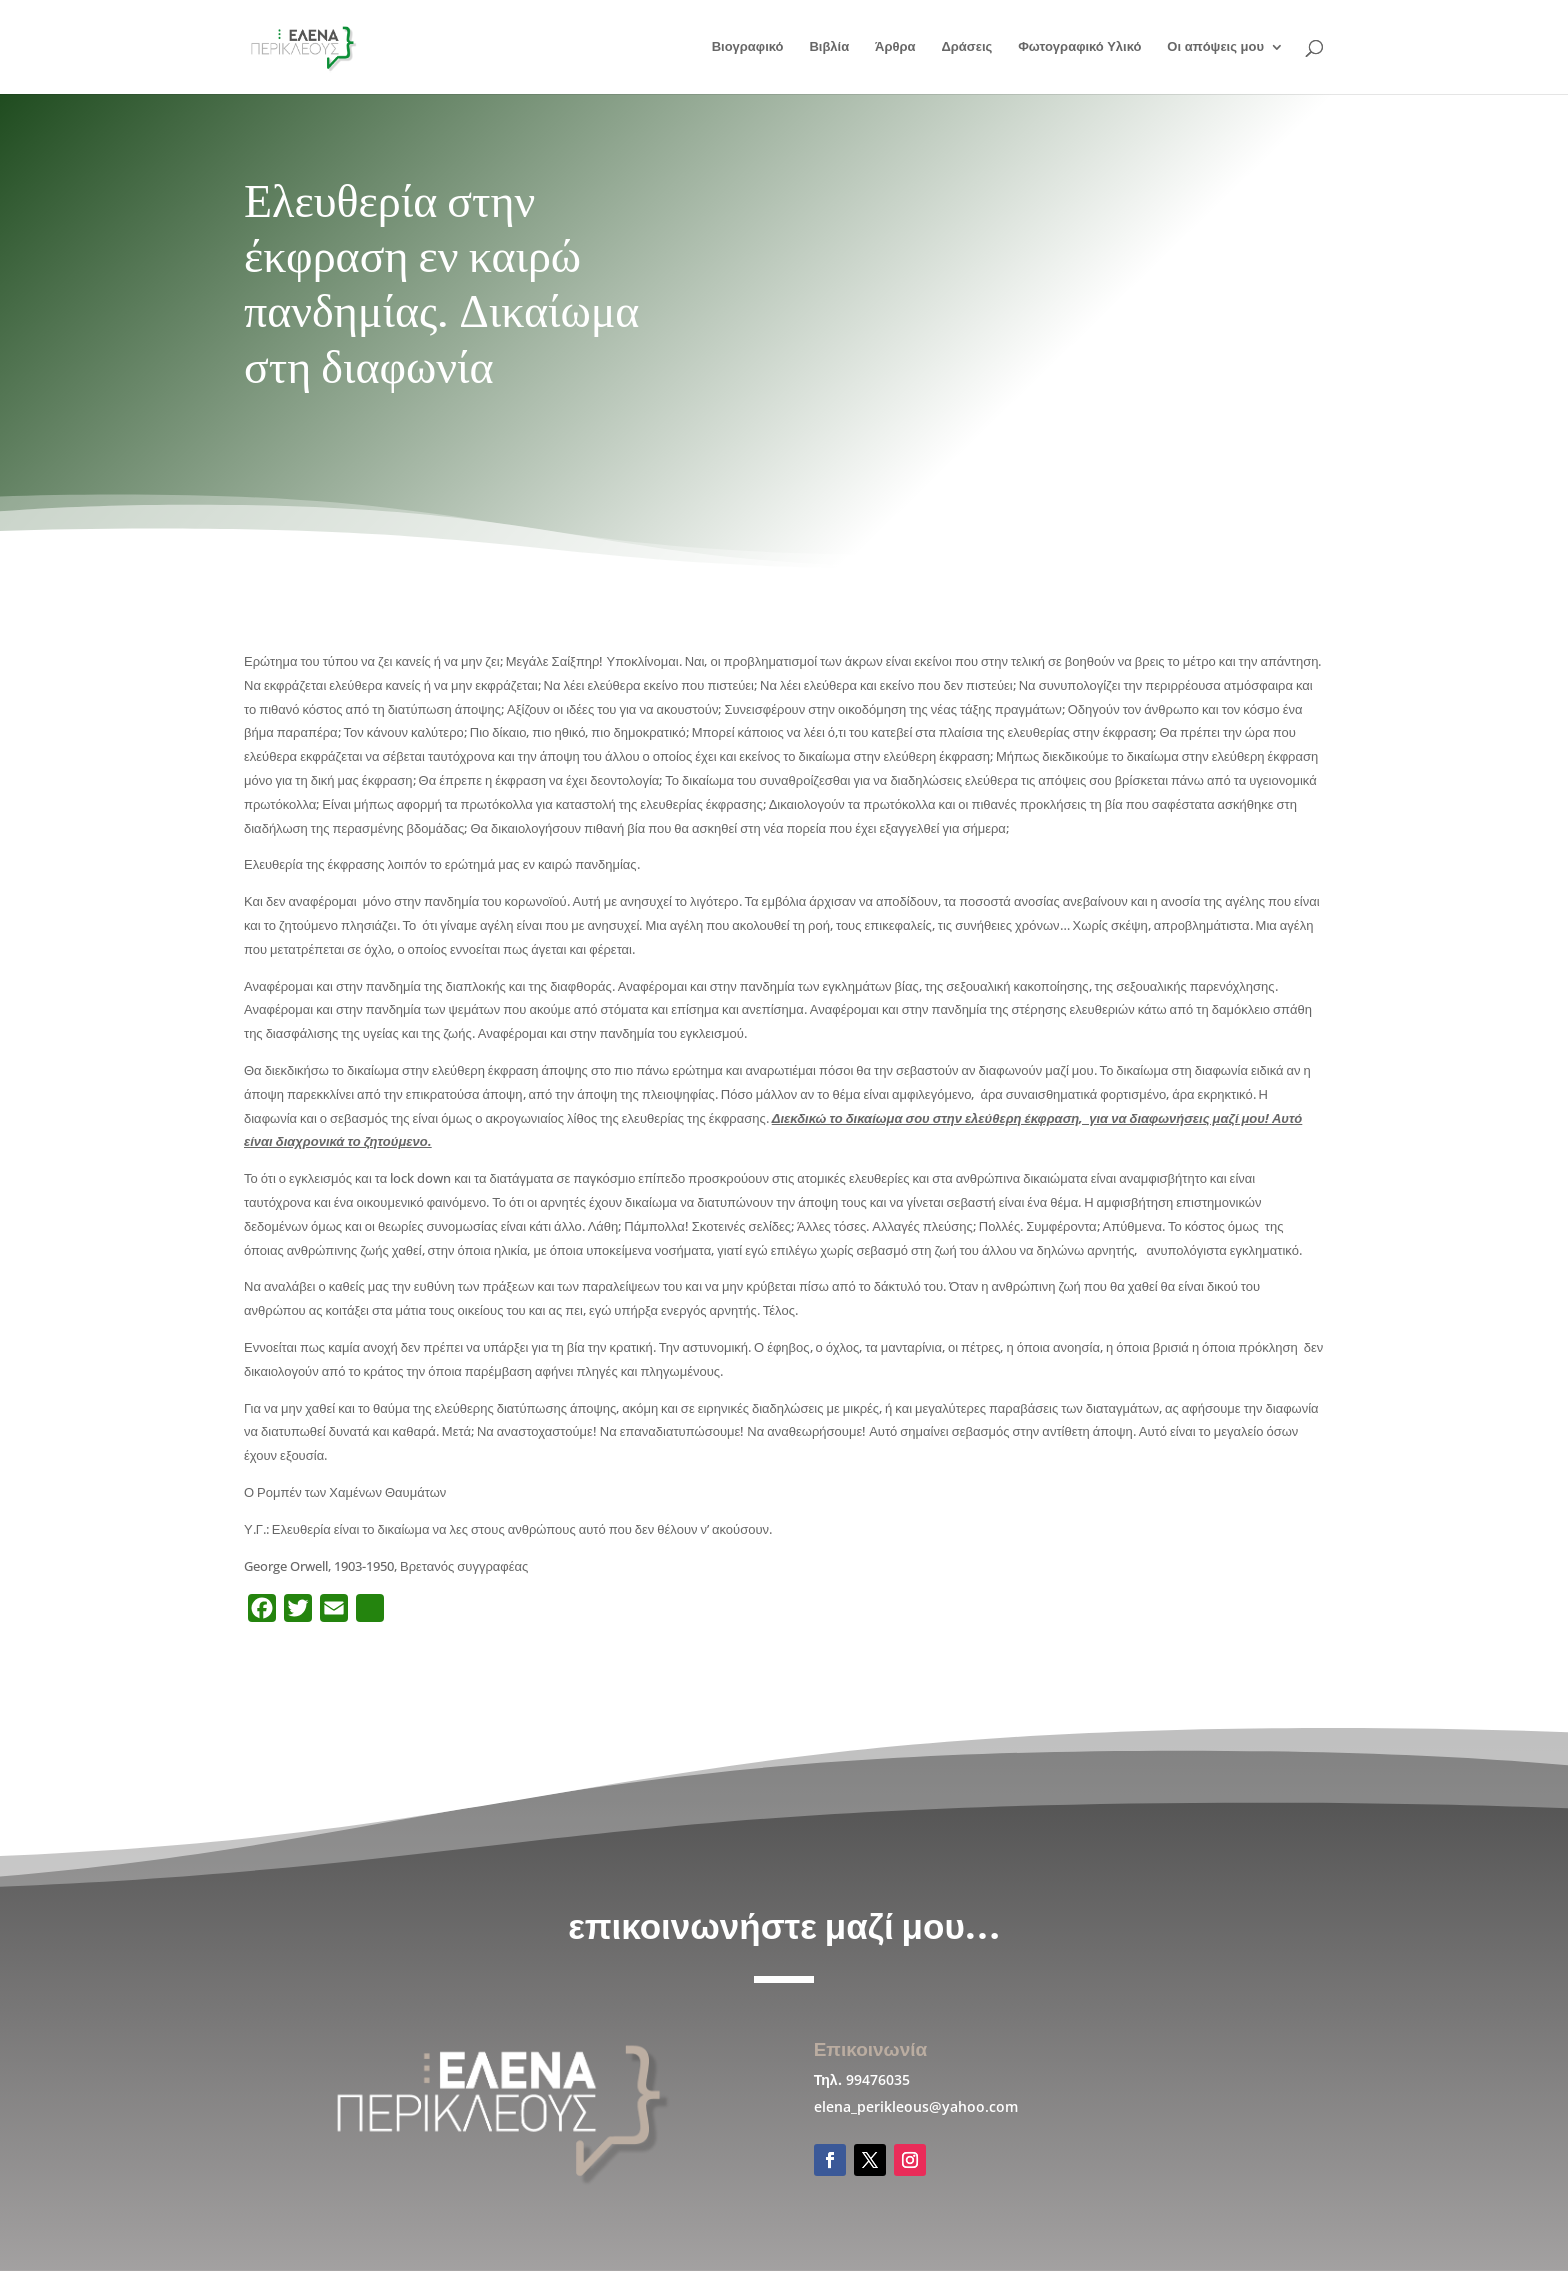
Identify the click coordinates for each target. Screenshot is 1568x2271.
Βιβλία (829, 47)
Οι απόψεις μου (1215, 47)
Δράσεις (966, 47)
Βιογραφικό (748, 47)
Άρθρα (895, 47)
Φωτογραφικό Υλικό (1079, 47)
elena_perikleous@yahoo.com (916, 2106)
